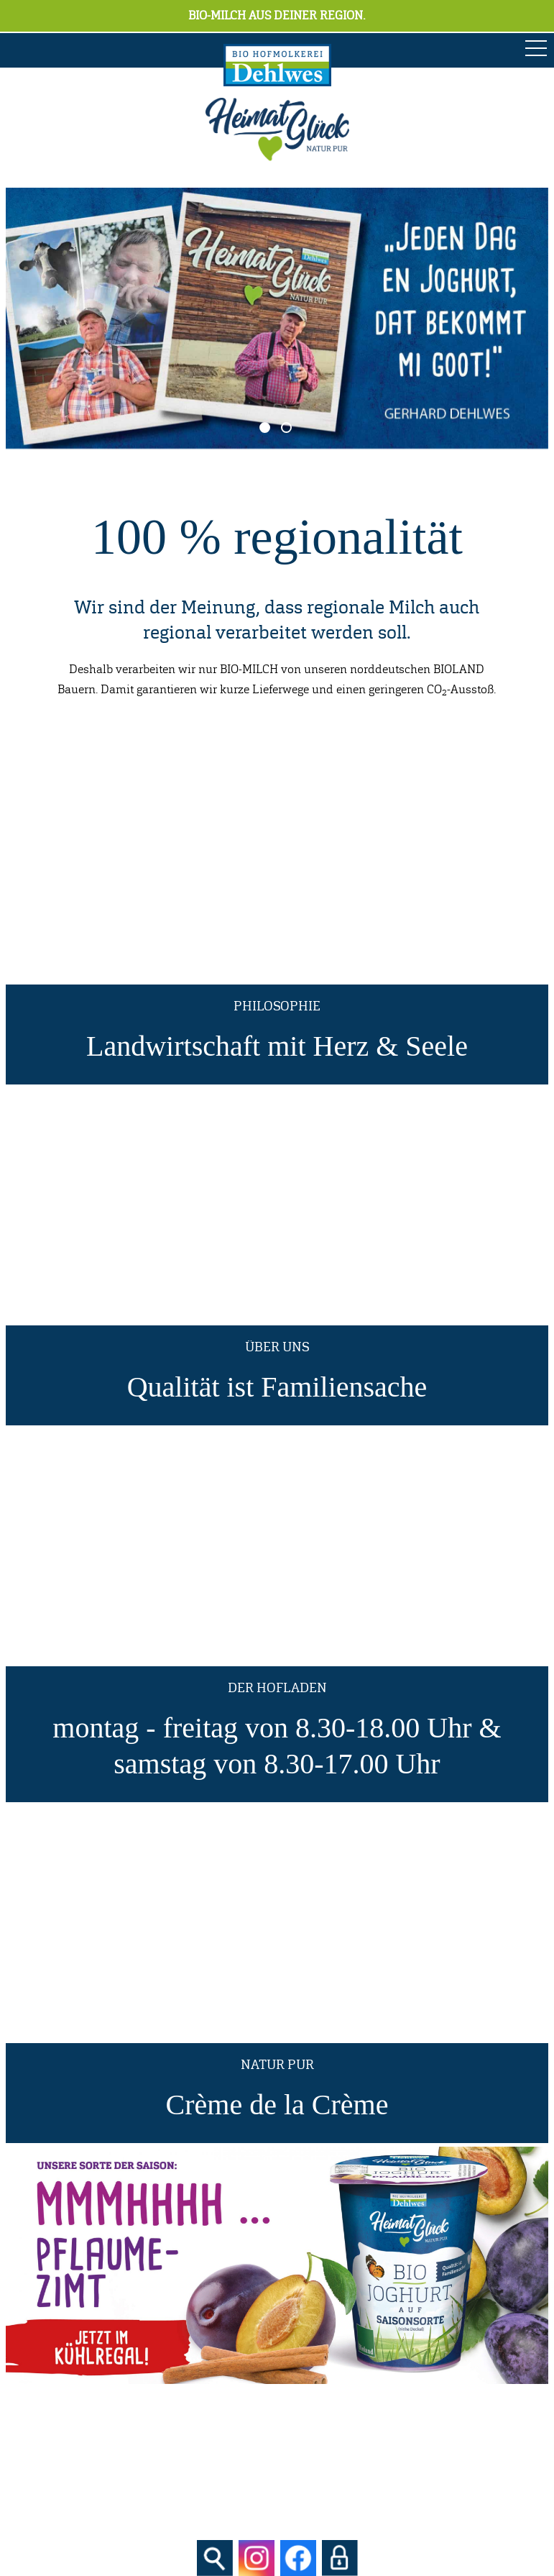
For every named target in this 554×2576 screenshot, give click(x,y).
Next (515, 319)
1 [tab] (264, 427)
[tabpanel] (277, 318)
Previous (38, 319)
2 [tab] (286, 427)
